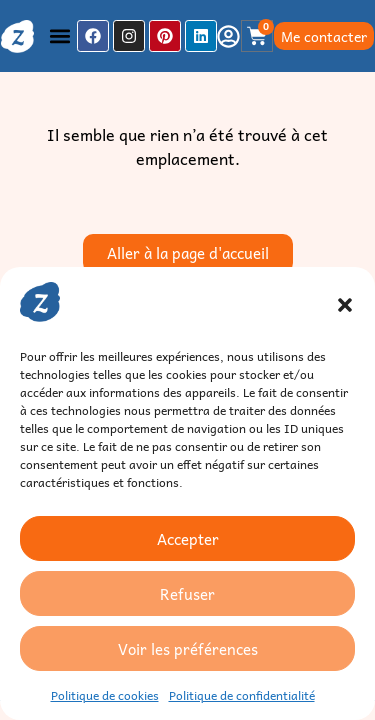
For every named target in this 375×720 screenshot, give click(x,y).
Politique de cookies (105, 695)
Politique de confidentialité (242, 695)
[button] (345, 305)
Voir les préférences (188, 649)
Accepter (188, 539)
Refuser (187, 594)
